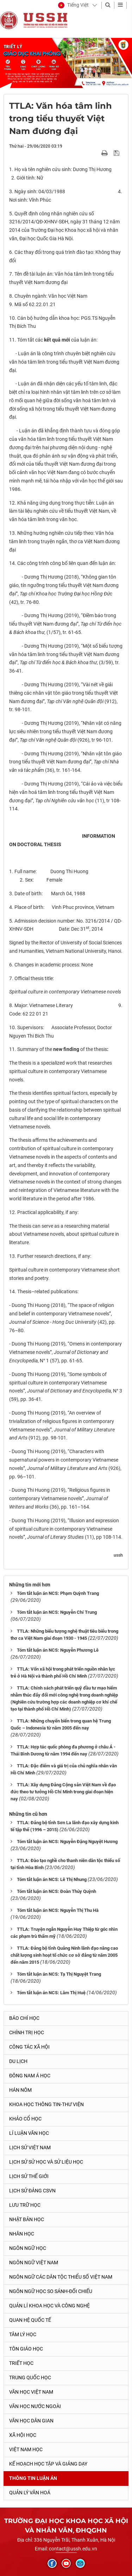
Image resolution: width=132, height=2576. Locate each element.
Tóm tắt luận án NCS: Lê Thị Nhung (52, 1879)
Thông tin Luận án (33, 2478)
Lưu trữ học (24, 2205)
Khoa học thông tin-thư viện (46, 2104)
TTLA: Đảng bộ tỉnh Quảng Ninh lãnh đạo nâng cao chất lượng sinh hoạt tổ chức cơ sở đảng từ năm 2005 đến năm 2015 (64, 1955)
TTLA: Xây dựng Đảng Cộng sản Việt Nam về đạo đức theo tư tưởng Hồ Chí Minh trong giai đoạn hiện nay (63, 1791)
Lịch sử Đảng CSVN (32, 2190)
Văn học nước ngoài (35, 2406)
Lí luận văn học (29, 2133)
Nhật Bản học (26, 2219)
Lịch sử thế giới (29, 2176)
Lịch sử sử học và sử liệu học (46, 2162)
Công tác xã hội (29, 2047)
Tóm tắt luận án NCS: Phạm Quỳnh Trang (58, 1593)
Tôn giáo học (26, 2349)
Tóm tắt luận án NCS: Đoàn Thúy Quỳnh (56, 1891)
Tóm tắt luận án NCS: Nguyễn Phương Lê (58, 1650)
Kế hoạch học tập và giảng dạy (48, 2464)
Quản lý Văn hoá (29, 2492)
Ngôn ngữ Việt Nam (33, 2262)
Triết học (21, 2363)
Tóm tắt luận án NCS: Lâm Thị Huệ (51, 1992)
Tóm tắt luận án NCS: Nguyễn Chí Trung (57, 1612)
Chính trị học (26, 2032)
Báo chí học (24, 2018)
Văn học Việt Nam (31, 2392)
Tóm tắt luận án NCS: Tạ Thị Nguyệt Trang (59, 1974)
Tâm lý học (22, 2334)
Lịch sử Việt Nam (30, 2147)
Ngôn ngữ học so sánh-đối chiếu (50, 2291)
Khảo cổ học (25, 2119)
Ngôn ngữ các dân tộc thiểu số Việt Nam (60, 2277)
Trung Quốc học (30, 2377)
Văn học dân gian (31, 2420)
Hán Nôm (20, 2090)
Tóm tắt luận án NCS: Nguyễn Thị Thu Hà (58, 1910)
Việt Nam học (26, 2449)
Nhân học (21, 2234)
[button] (73, 5)
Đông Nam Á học (29, 2075)
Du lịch (18, 2061)
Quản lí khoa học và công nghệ (49, 2305)
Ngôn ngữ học (27, 2248)
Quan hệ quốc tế (30, 2320)
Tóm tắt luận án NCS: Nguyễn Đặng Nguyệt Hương (67, 1841)
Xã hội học (22, 2435)
